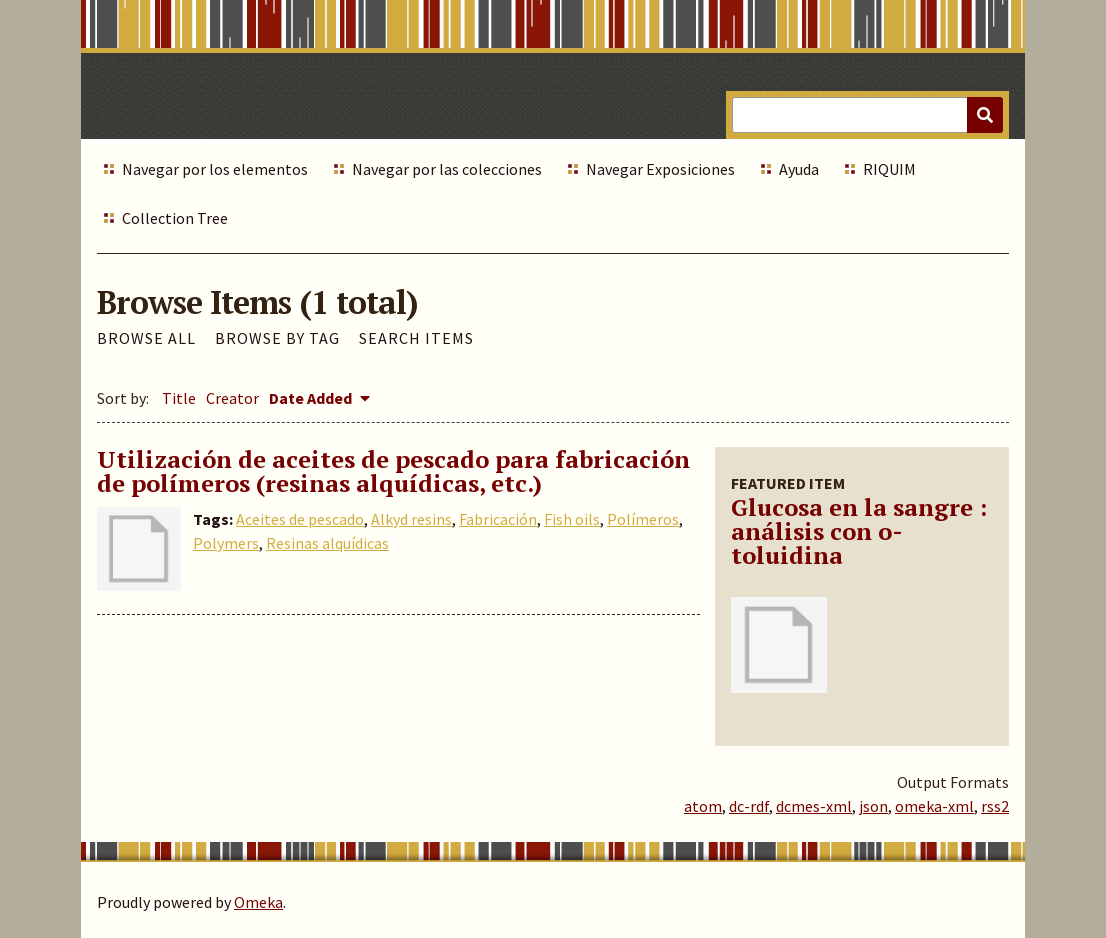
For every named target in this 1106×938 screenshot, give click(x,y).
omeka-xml (934, 806)
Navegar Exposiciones (660, 169)
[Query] (867, 115)
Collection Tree (175, 218)
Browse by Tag (277, 338)
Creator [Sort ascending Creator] (232, 398)
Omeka (258, 902)
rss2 (995, 806)
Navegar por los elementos (215, 169)
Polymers (226, 543)
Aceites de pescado (300, 519)
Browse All (146, 338)
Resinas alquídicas (327, 543)
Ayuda (799, 169)
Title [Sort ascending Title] (179, 398)
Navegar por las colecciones (447, 169)
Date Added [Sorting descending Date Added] (312, 398)
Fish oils (572, 519)
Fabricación (498, 519)
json (873, 806)
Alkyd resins (411, 519)
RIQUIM (889, 169)
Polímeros (643, 519)
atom (703, 806)
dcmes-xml (814, 806)
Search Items (416, 338)
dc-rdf (749, 806)
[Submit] (985, 115)
